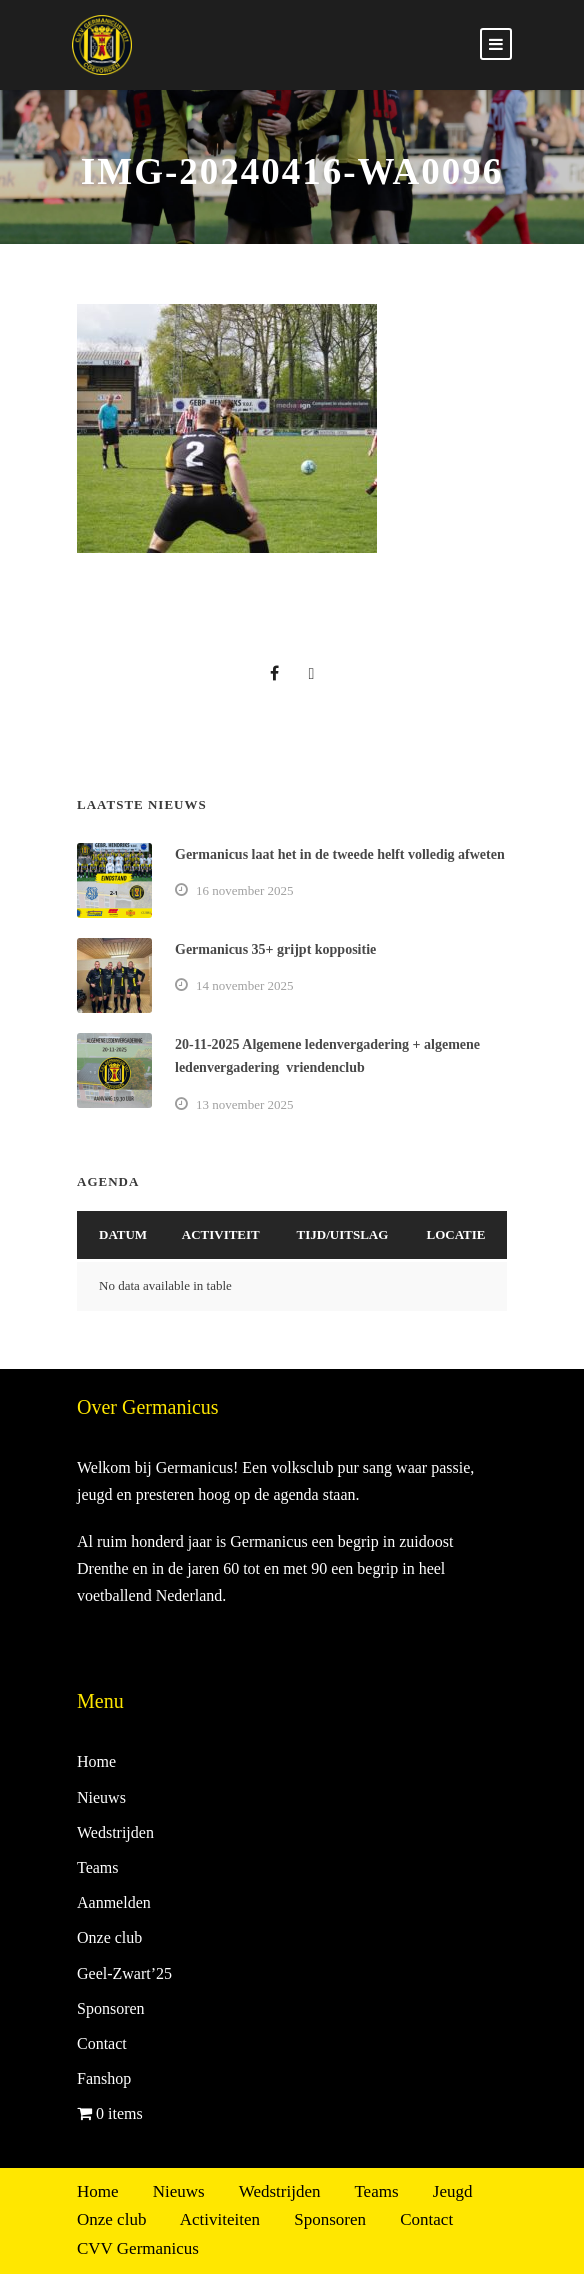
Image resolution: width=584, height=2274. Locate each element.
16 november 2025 (244, 890)
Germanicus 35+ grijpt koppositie (275, 949)
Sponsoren (111, 2008)
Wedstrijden (115, 1832)
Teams (98, 1867)
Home (96, 1761)
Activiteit (221, 1234)
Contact (102, 2043)
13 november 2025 (244, 1104)
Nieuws (101, 1797)
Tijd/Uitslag (343, 1234)
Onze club (109, 1937)
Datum (123, 1234)
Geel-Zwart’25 (124, 1973)
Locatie (456, 1234)
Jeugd (453, 2191)
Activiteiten (220, 2219)
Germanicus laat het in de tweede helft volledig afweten (340, 854)
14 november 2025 (244, 985)
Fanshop (104, 2078)
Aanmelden (114, 1902)
